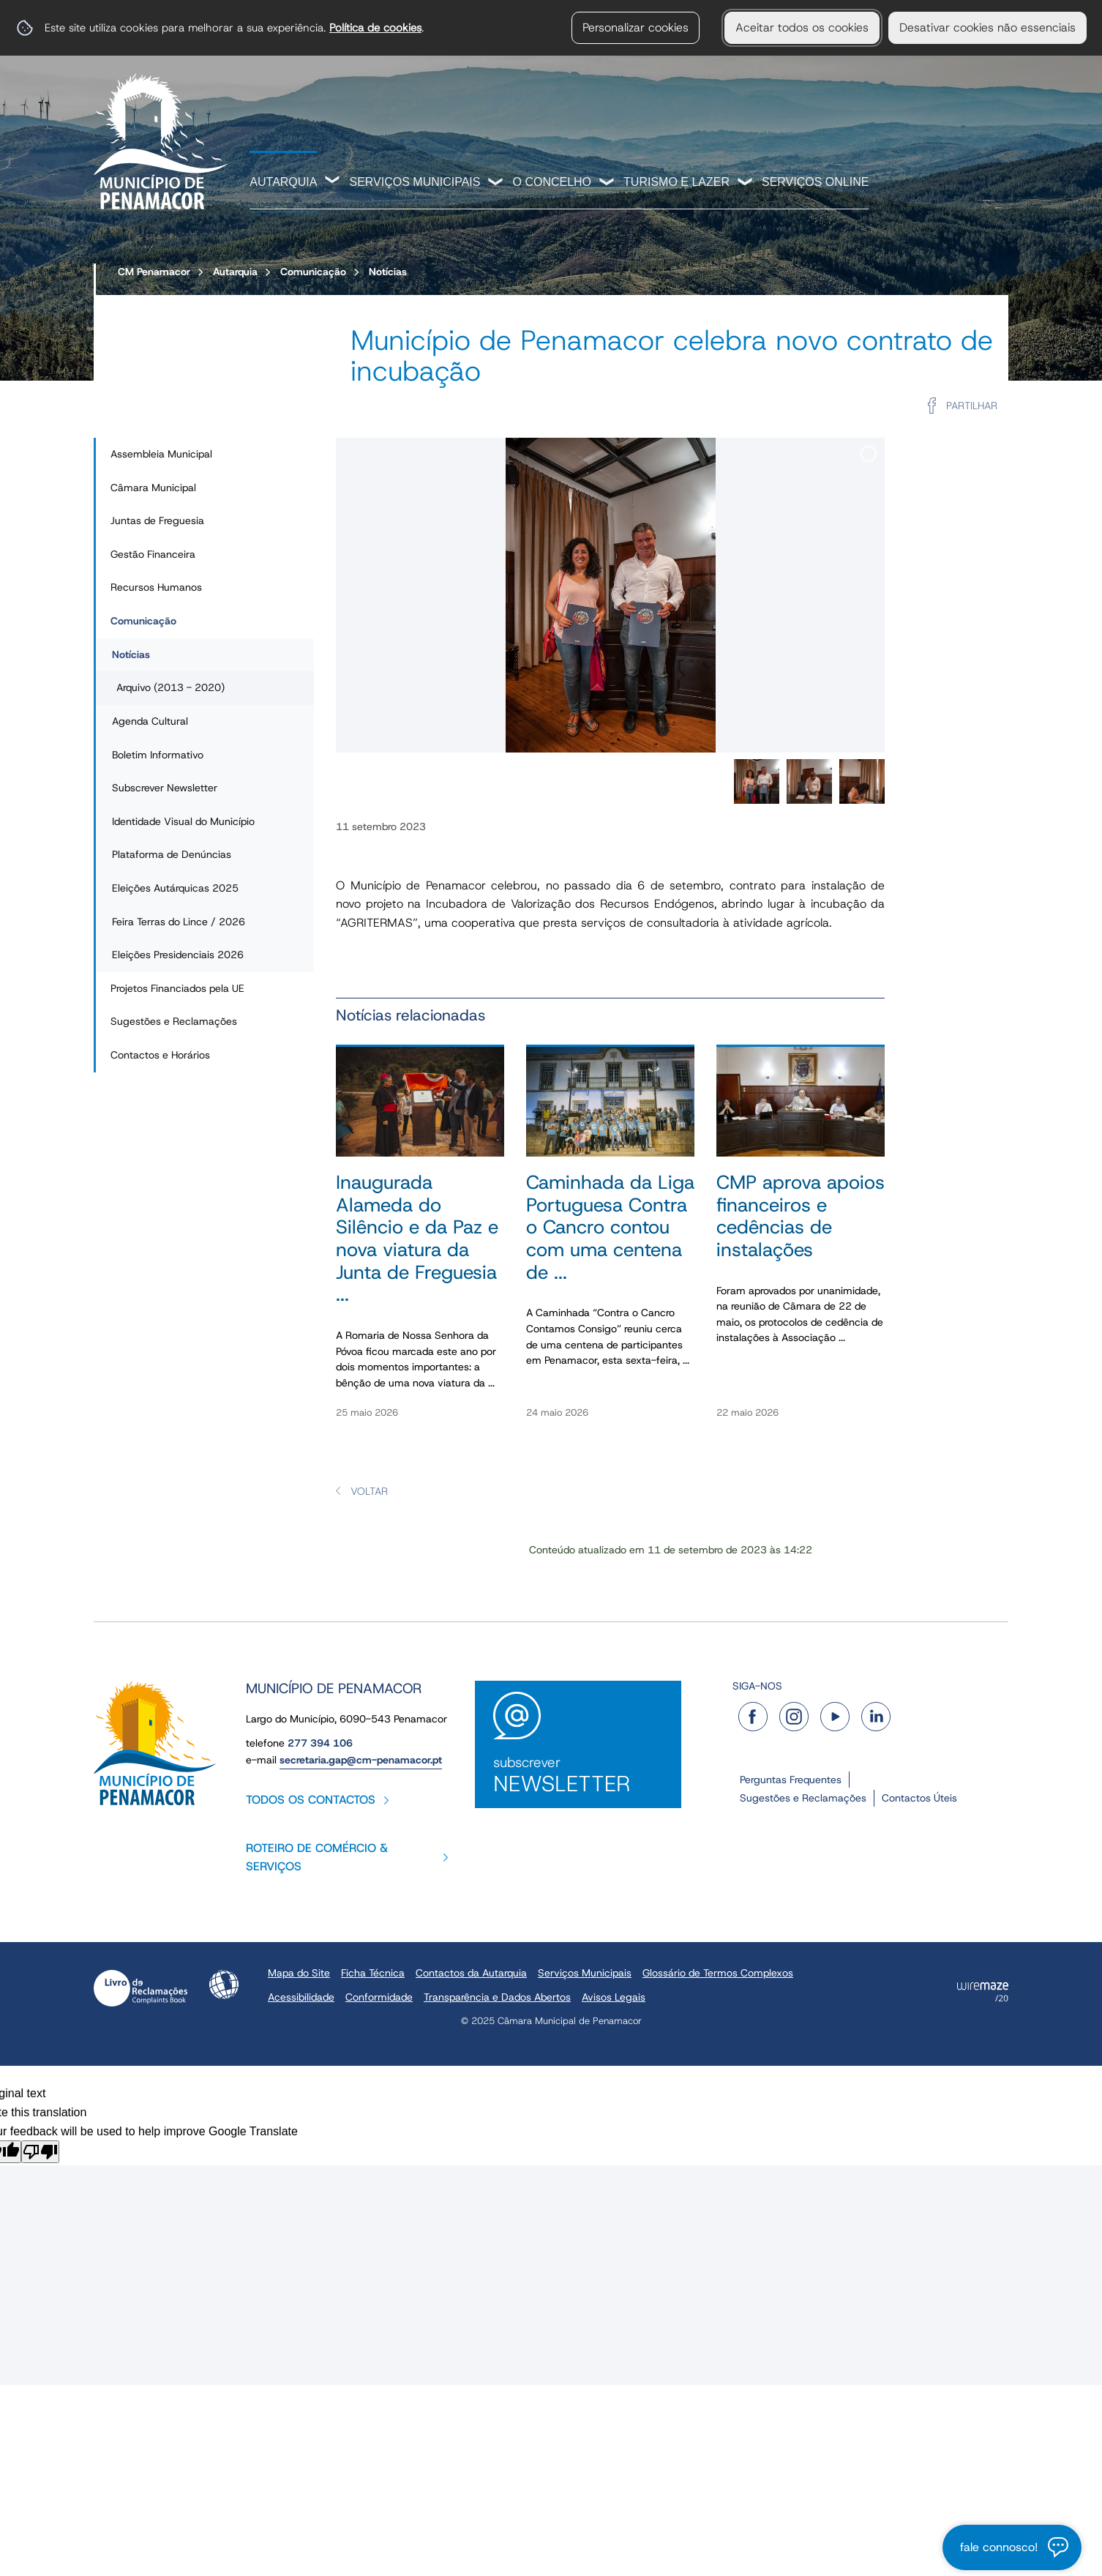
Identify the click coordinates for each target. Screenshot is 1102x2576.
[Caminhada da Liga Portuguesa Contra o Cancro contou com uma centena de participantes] (610, 1240)
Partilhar (971, 405)
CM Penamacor (154, 271)
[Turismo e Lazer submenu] (746, 183)
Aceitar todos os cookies (802, 27)
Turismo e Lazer (676, 182)
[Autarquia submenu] (333, 181)
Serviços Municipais (414, 182)
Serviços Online (815, 182)
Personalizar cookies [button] (635, 27)
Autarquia (283, 182)
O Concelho (551, 182)
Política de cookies (375, 27)
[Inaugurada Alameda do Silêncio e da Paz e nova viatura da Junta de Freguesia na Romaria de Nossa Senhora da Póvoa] (420, 1240)
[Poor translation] (40, 2151)
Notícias (388, 271)
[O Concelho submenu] (607, 183)
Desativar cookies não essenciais (987, 27)
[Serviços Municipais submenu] (496, 183)
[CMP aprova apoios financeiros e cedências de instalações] (800, 1240)
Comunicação (313, 271)
